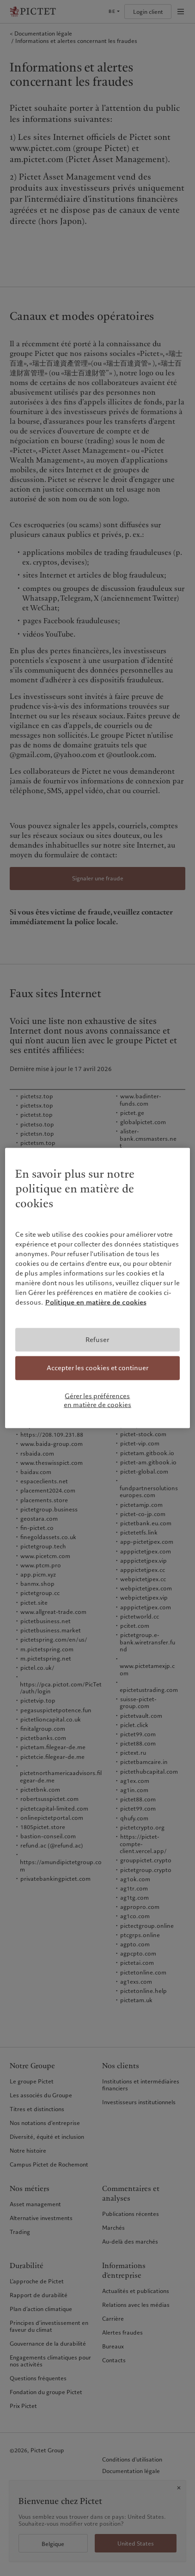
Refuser (97, 1339)
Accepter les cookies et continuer (97, 1367)
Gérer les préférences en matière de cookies (97, 1400)
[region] (97, 1288)
